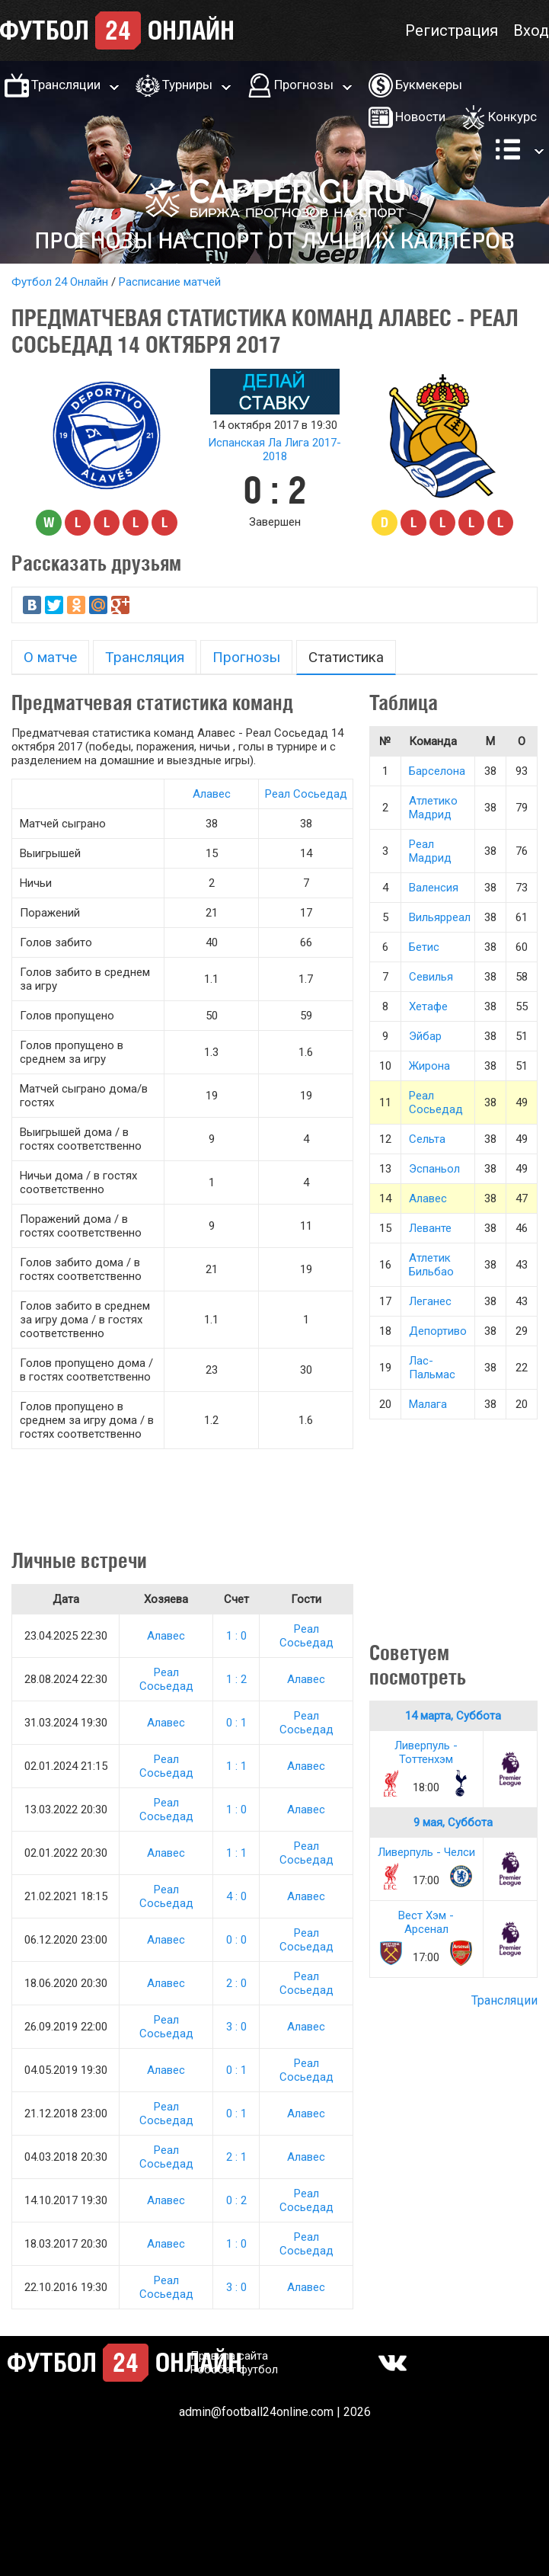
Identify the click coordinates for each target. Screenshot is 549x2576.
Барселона (437, 771)
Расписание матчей (170, 282)
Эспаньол (434, 1169)
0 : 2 (236, 2200)
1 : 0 (236, 1636)
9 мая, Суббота (453, 1822)
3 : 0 (236, 2027)
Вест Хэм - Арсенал (426, 1922)
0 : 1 (236, 1723)
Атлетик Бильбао (431, 1264)
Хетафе (428, 1006)
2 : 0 (236, 1983)
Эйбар (425, 1036)
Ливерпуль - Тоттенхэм (426, 1752)
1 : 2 (236, 1679)
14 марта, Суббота (453, 1716)
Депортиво (438, 1331)
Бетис (424, 947)
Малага (428, 1404)
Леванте (430, 1228)
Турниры (187, 84)
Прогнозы (304, 84)
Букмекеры (428, 84)
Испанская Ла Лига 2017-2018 (274, 449)
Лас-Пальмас (432, 1367)
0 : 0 (236, 1940)
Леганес (430, 1301)
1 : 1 (236, 1766)
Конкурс (512, 116)
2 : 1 (236, 2157)
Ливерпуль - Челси (426, 1852)
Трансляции (66, 84)
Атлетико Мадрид (433, 807)
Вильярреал (440, 917)
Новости (420, 116)
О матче (50, 657)
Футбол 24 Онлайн (59, 282)
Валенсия (433, 887)
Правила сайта (229, 2356)
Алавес (212, 794)
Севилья (431, 977)
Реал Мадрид (430, 851)
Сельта (427, 1139)
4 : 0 (236, 1896)
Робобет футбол (234, 2369)
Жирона (429, 1066)
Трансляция (144, 657)
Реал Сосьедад (306, 794)
